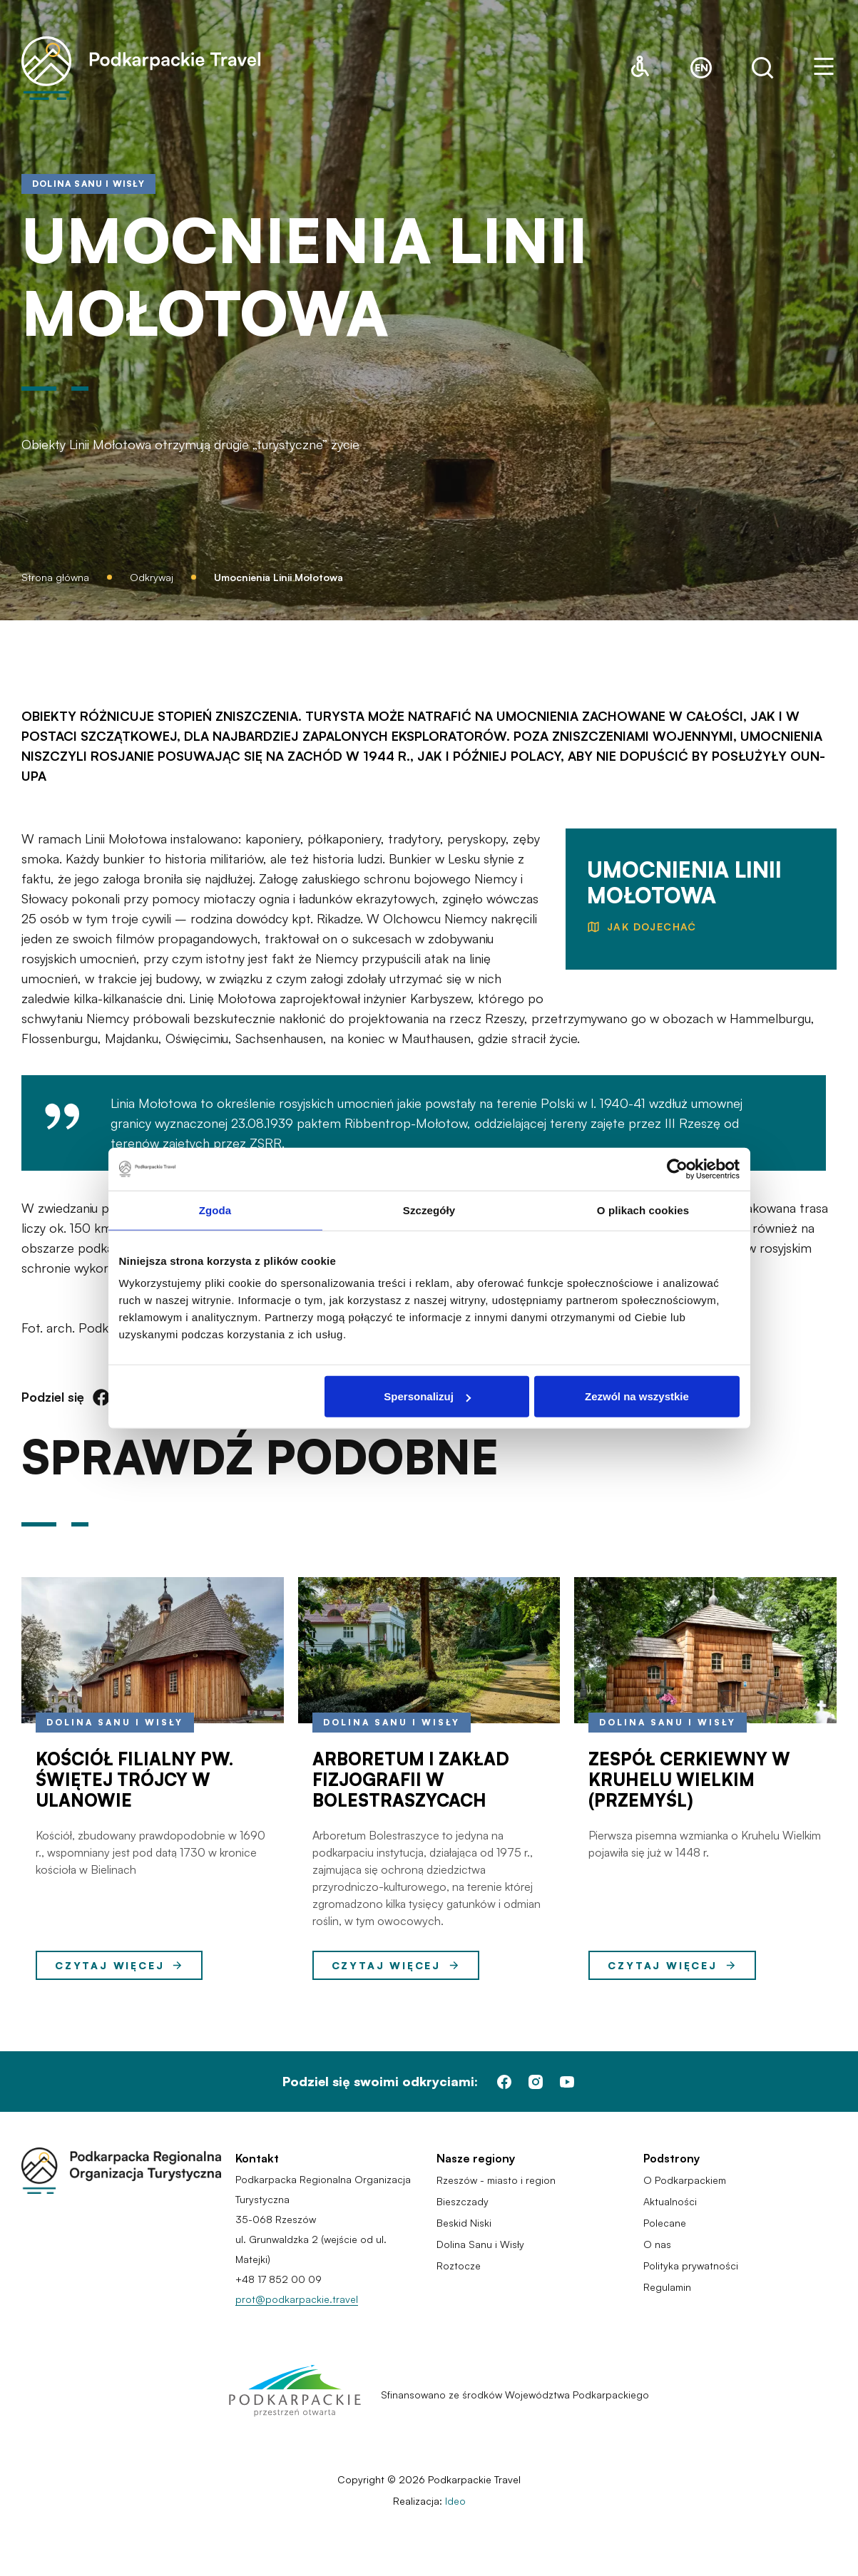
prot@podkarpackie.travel (296, 2299)
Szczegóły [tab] (429, 1210)
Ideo (455, 2501)
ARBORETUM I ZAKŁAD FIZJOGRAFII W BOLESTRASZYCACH (410, 1779)
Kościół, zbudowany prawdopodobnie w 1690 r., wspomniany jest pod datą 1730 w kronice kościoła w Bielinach (150, 1852)
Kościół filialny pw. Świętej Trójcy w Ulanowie (134, 1779)
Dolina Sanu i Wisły (114, 1722)
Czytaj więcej (119, 1965)
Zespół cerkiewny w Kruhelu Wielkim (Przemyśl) (689, 1779)
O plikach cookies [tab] (643, 1210)
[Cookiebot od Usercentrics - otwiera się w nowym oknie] (677, 1168)
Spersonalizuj (427, 1396)
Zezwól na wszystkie (637, 1396)
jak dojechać (652, 926)
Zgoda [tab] (215, 1210)
